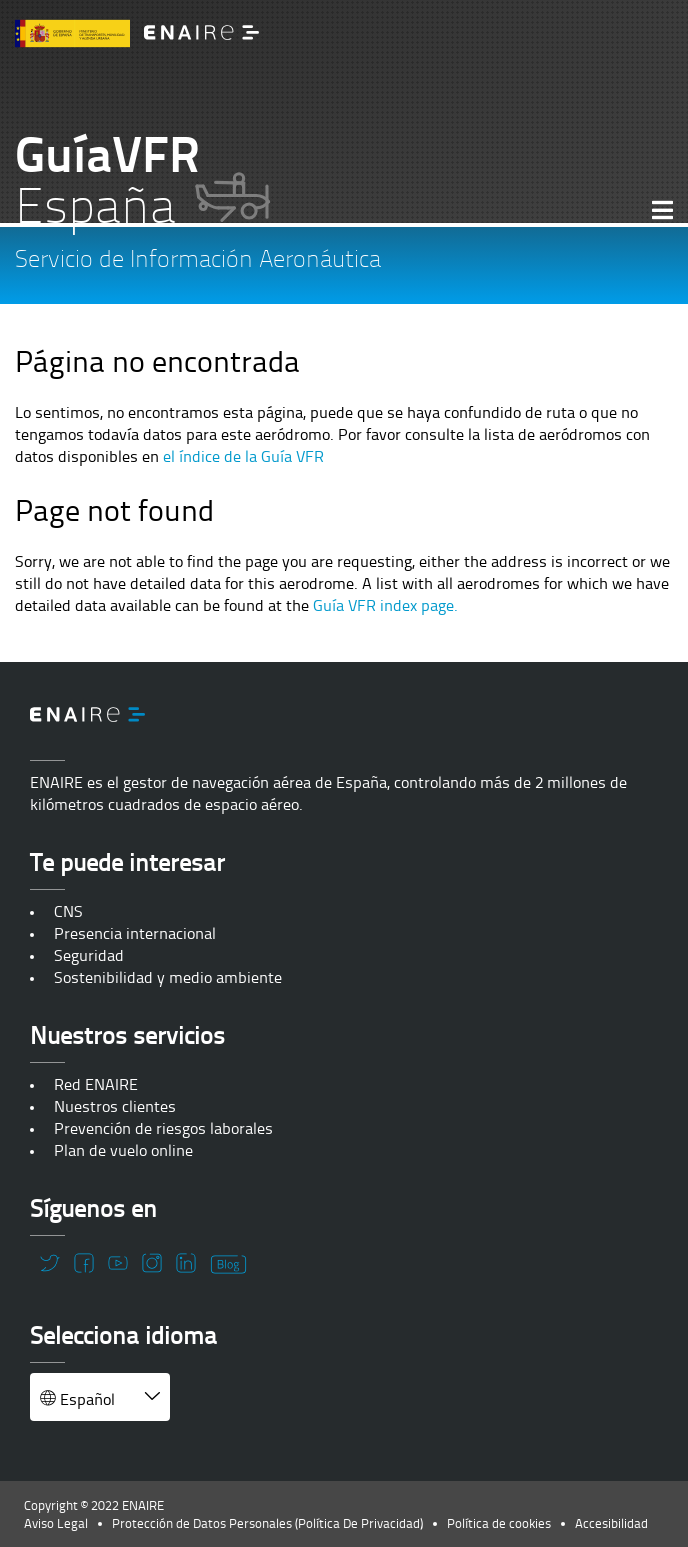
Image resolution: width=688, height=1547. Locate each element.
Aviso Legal (56, 1523)
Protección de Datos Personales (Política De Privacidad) (267, 1523)
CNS (68, 911)
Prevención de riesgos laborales (163, 1128)
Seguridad (89, 955)
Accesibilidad (611, 1523)
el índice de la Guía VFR (243, 456)
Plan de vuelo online (123, 1150)
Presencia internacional (135, 933)
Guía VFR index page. (385, 605)
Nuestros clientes (115, 1106)
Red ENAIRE (96, 1084)
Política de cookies (499, 1523)
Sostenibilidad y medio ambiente (168, 977)
